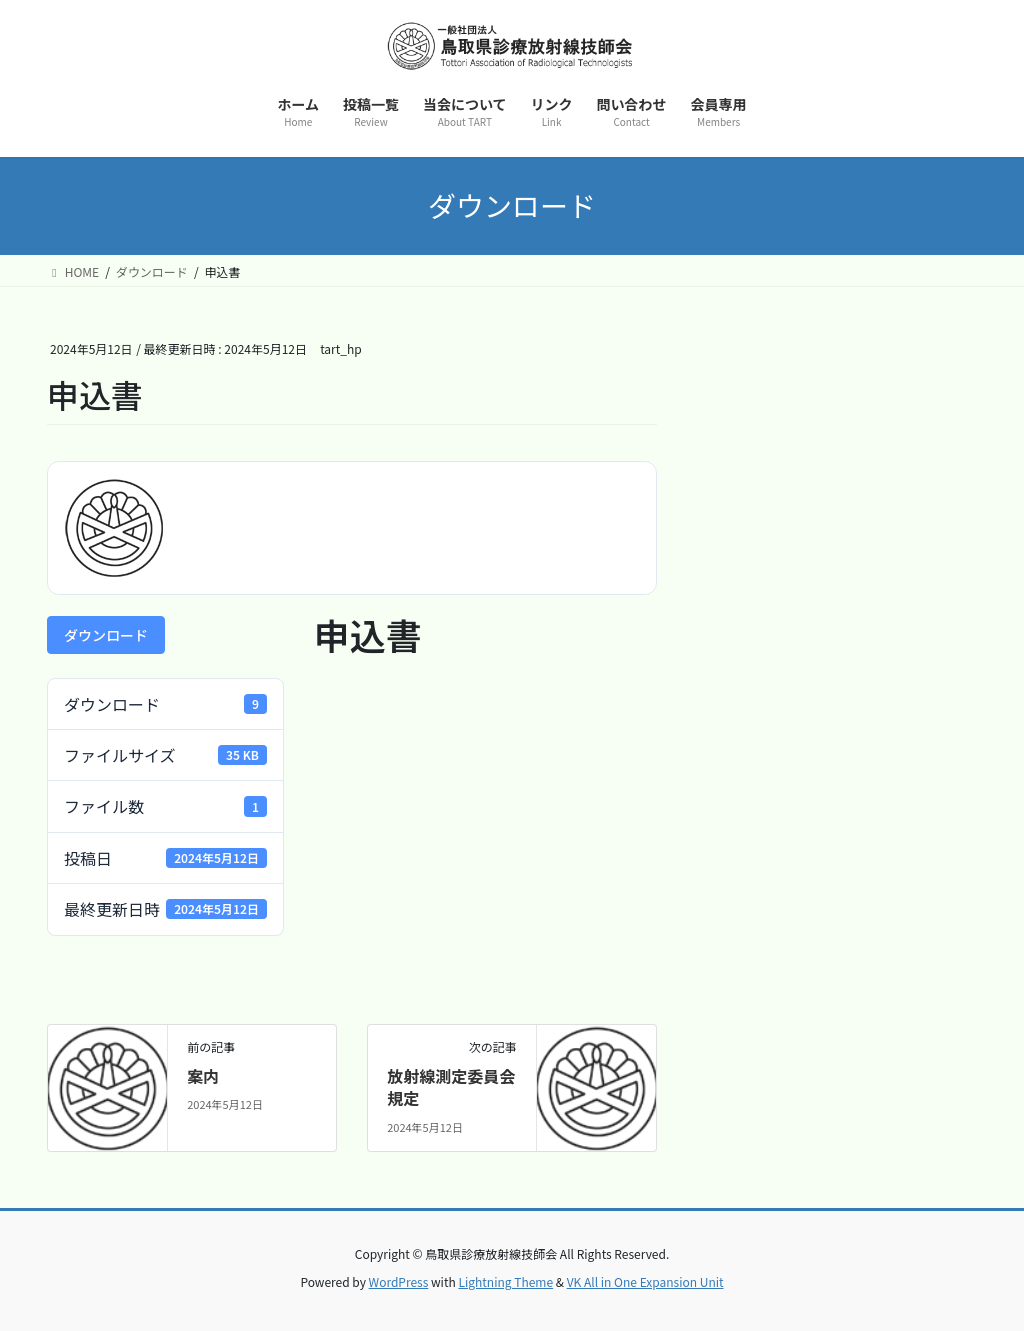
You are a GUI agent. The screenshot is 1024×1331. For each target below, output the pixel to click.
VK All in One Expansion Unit (645, 1281)
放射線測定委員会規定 (451, 1087)
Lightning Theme (505, 1281)
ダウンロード (106, 635)
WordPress (399, 1281)
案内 (203, 1076)
